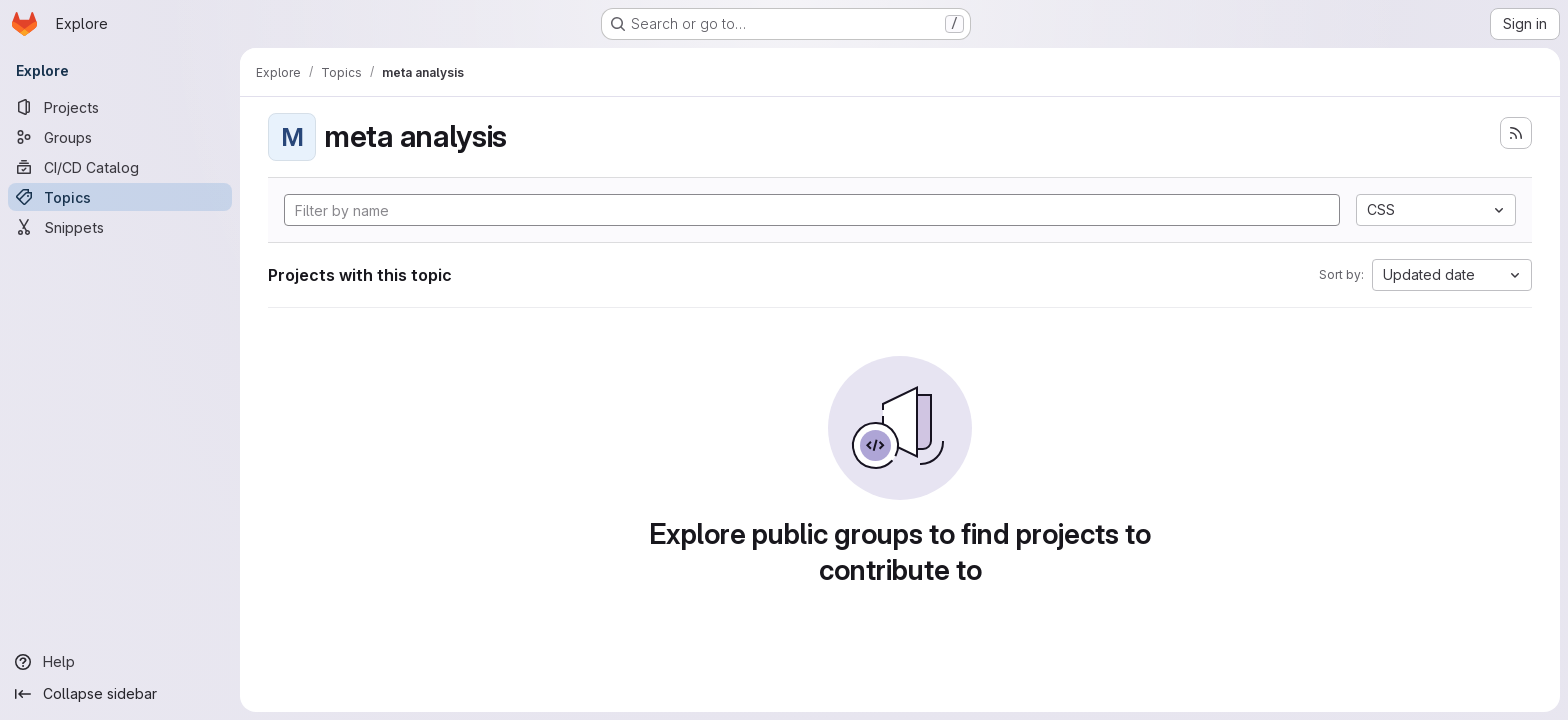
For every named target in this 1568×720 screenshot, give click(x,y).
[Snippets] (120, 227)
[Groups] (120, 137)
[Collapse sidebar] (120, 694)
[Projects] (120, 107)
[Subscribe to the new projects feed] (1516, 133)
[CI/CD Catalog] (120, 167)
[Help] (120, 662)
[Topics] (120, 197)
